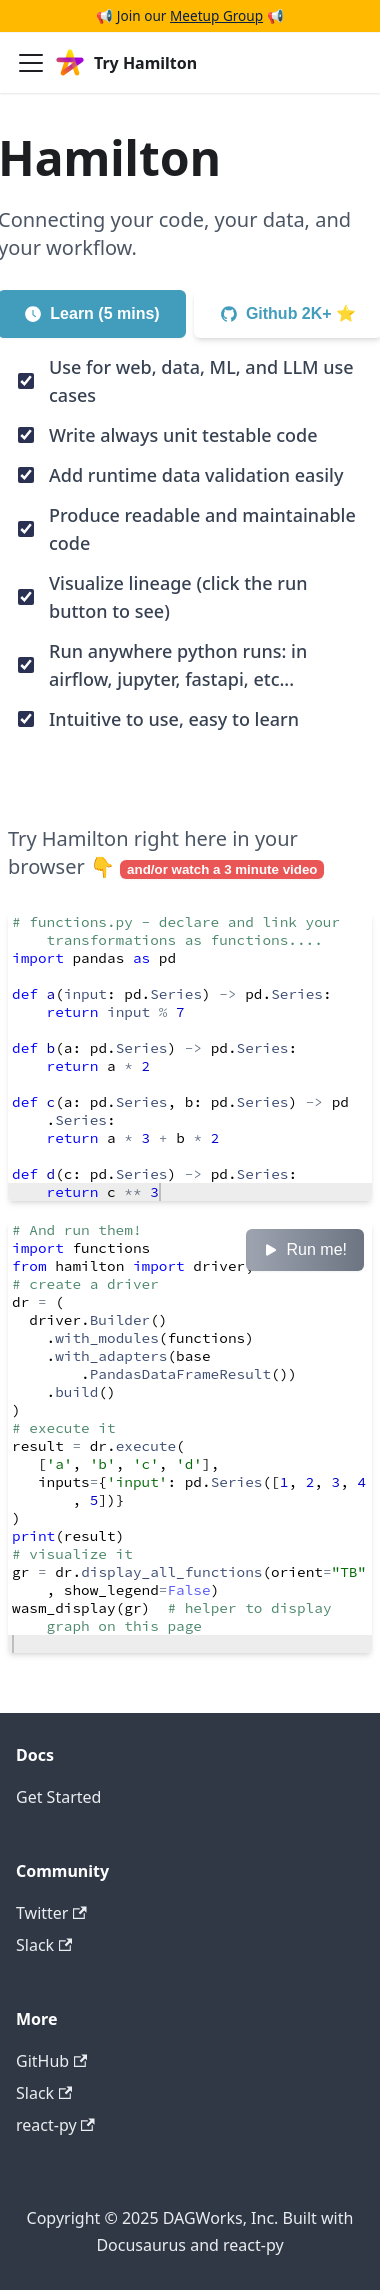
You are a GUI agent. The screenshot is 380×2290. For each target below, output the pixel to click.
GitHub (51, 2061)
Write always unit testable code (183, 435)
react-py (55, 2125)
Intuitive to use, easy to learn (174, 719)
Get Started (58, 1797)
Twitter (51, 1913)
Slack (44, 1945)
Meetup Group (216, 15)
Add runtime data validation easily (196, 475)
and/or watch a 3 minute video (222, 869)
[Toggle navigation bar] (31, 63)
